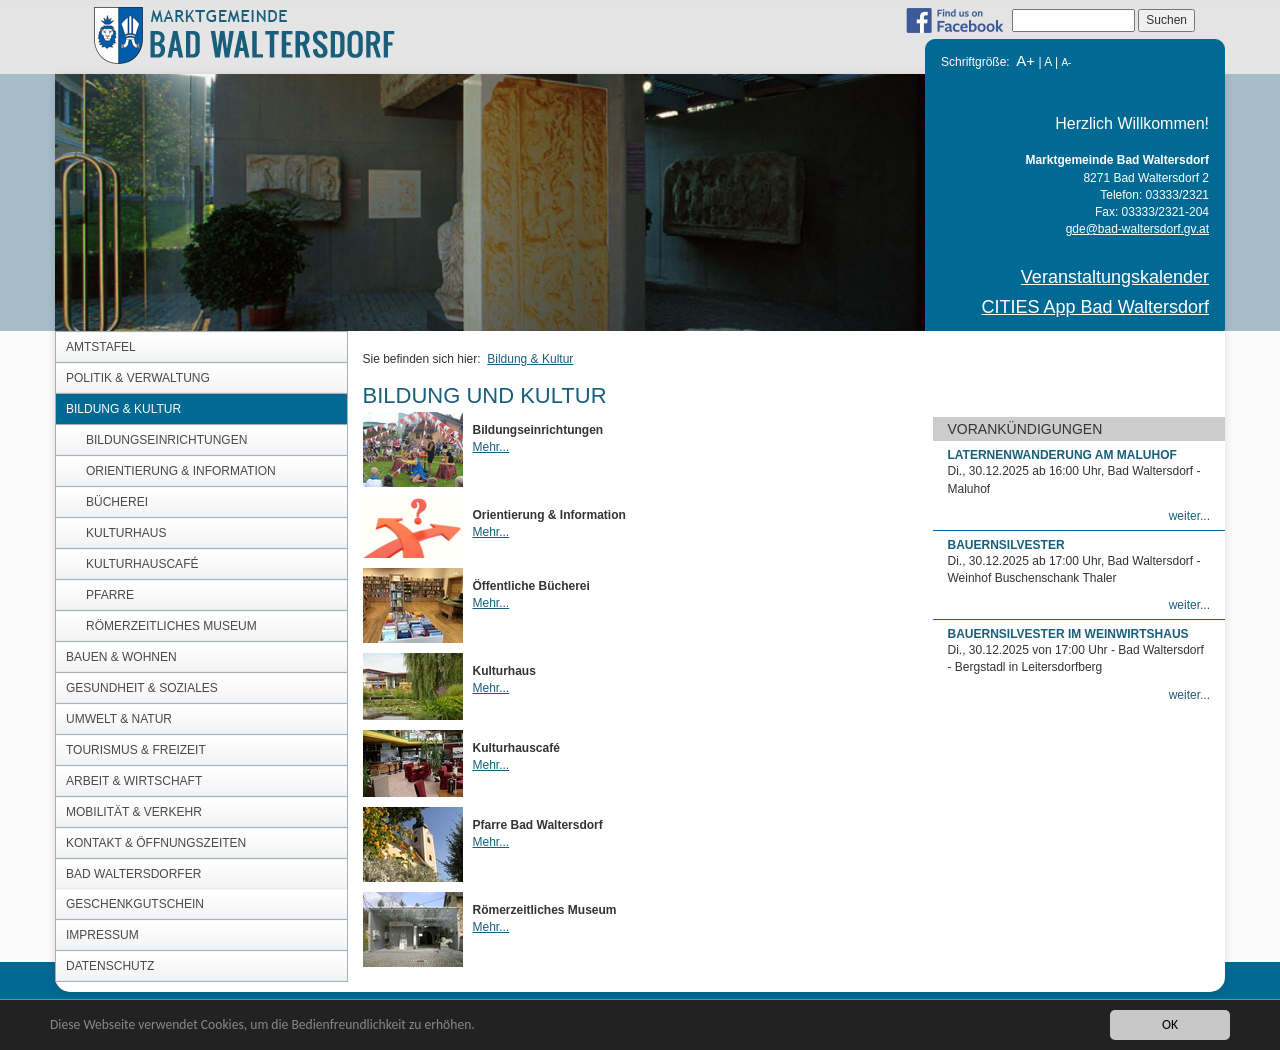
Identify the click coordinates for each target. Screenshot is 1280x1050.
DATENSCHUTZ (110, 966)
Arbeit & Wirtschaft (134, 781)
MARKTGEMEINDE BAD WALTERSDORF (258, 34)
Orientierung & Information (181, 471)
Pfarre (110, 595)
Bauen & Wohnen (121, 657)
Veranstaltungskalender (1115, 277)
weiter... (1189, 516)
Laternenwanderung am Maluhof (1062, 455)
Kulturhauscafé (142, 564)
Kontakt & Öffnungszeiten (156, 843)
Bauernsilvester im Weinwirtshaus (1068, 634)
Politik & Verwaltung (138, 378)
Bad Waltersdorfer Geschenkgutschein (135, 889)
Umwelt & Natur (119, 719)
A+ (1025, 60)
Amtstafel (101, 347)
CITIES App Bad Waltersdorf (1095, 307)
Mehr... (491, 447)
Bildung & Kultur (123, 409)
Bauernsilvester (1006, 545)
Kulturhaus (126, 533)
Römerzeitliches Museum (171, 626)
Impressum (102, 935)
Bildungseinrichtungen (166, 440)
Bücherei (117, 502)
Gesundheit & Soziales (142, 688)
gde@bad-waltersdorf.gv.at (1137, 229)
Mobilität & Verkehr (134, 812)
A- (1066, 62)
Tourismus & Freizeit (136, 750)
